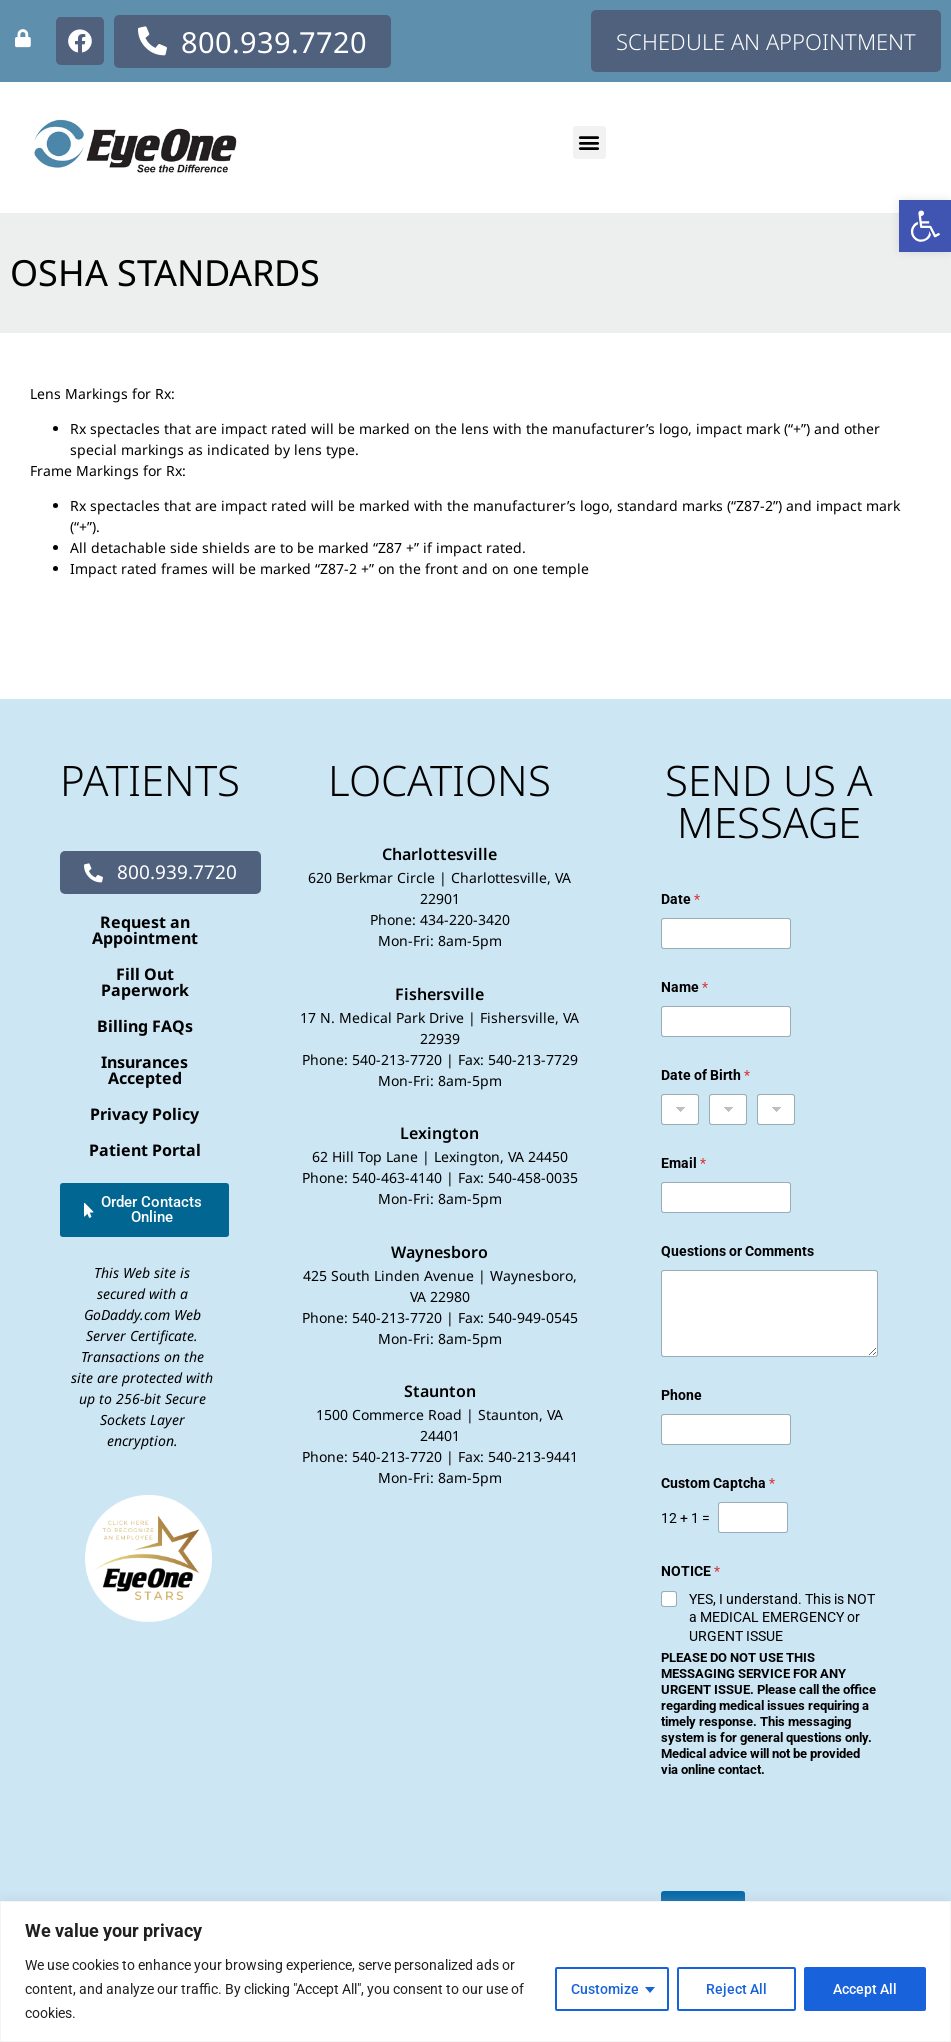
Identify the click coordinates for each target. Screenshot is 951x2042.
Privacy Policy (144, 1114)
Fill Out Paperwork (145, 982)
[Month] (680, 1109)
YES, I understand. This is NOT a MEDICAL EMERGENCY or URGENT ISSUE (782, 1617)
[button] (925, 226)
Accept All (865, 1989)
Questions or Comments (737, 1251)
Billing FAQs (145, 1026)
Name (684, 987)
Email (683, 1163)
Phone (681, 1395)
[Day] (728, 1109)
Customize (605, 1989)
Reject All (736, 1989)
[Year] (776, 1109)
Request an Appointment (145, 930)
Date (680, 899)
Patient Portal (145, 1150)
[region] (475, 1971)
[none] (23, 38)
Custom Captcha (718, 1483)
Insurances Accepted (144, 1070)
